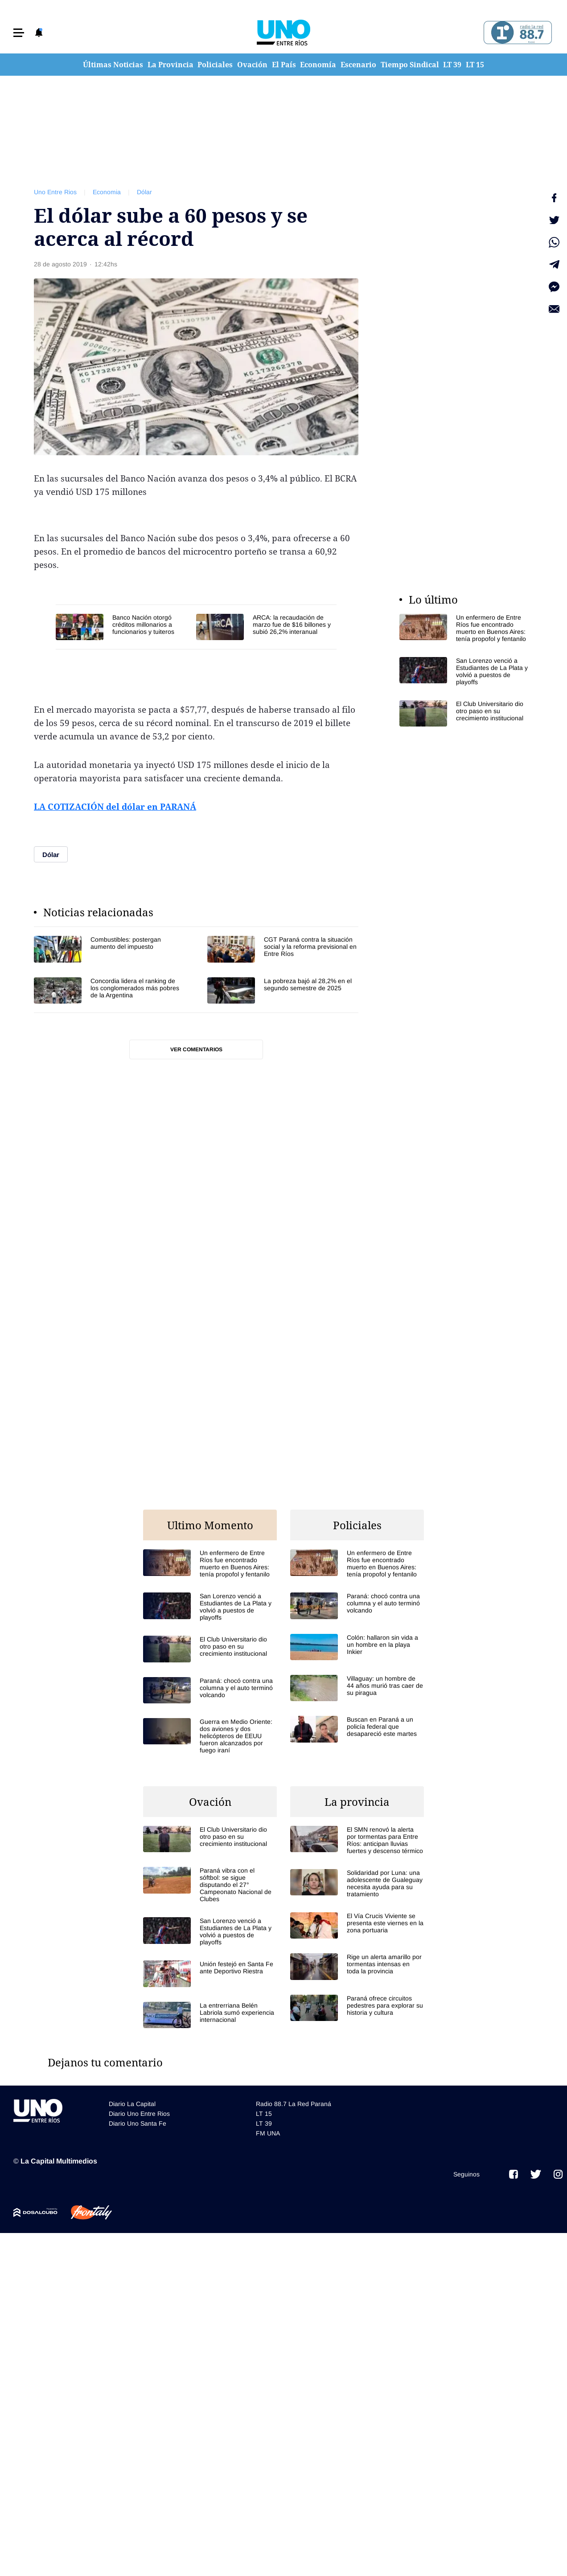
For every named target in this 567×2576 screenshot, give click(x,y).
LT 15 (475, 64)
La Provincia (170, 64)
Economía (318, 64)
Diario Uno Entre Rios (139, 2113)
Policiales (215, 64)
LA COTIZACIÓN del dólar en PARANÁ (115, 806)
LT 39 (452, 64)
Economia (107, 192)
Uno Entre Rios (55, 192)
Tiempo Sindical (410, 64)
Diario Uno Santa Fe (137, 2123)
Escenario (358, 64)
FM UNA (268, 2133)
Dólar (144, 192)
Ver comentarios (196, 1049)
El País (284, 64)
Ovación (252, 64)
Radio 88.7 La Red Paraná (293, 2103)
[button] (18, 33)
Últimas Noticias (113, 64)
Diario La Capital (132, 2103)
